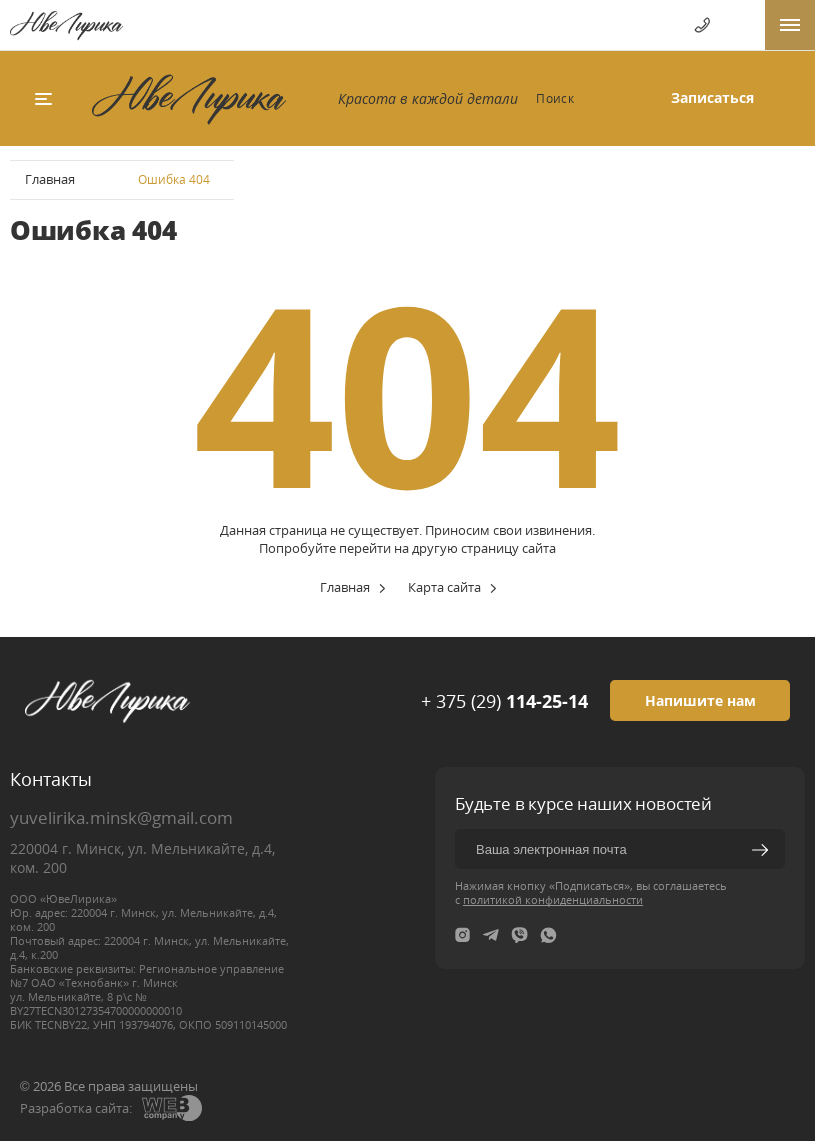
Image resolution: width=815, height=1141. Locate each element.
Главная (50, 179)
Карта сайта (444, 587)
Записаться (712, 97)
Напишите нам (700, 700)
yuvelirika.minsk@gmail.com (121, 817)
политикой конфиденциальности (553, 899)
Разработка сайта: (76, 1108)
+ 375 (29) (504, 701)
